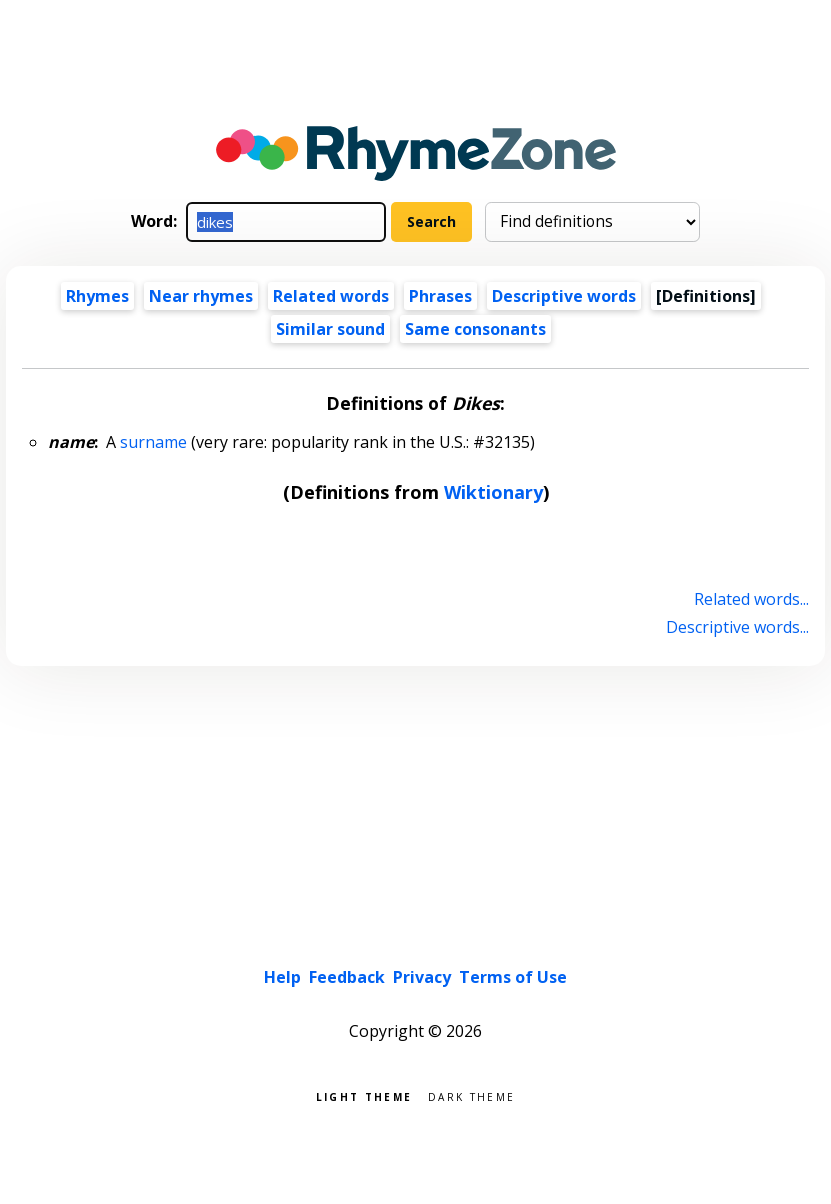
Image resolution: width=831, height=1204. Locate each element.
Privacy (422, 977)
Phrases (440, 296)
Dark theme (471, 1095)
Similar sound (330, 329)
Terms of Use (513, 977)
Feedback (347, 977)
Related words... (751, 599)
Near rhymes (201, 296)
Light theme (364, 1095)
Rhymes (97, 296)
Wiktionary (493, 492)
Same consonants (475, 329)
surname (153, 442)
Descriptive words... (737, 627)
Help (282, 977)
